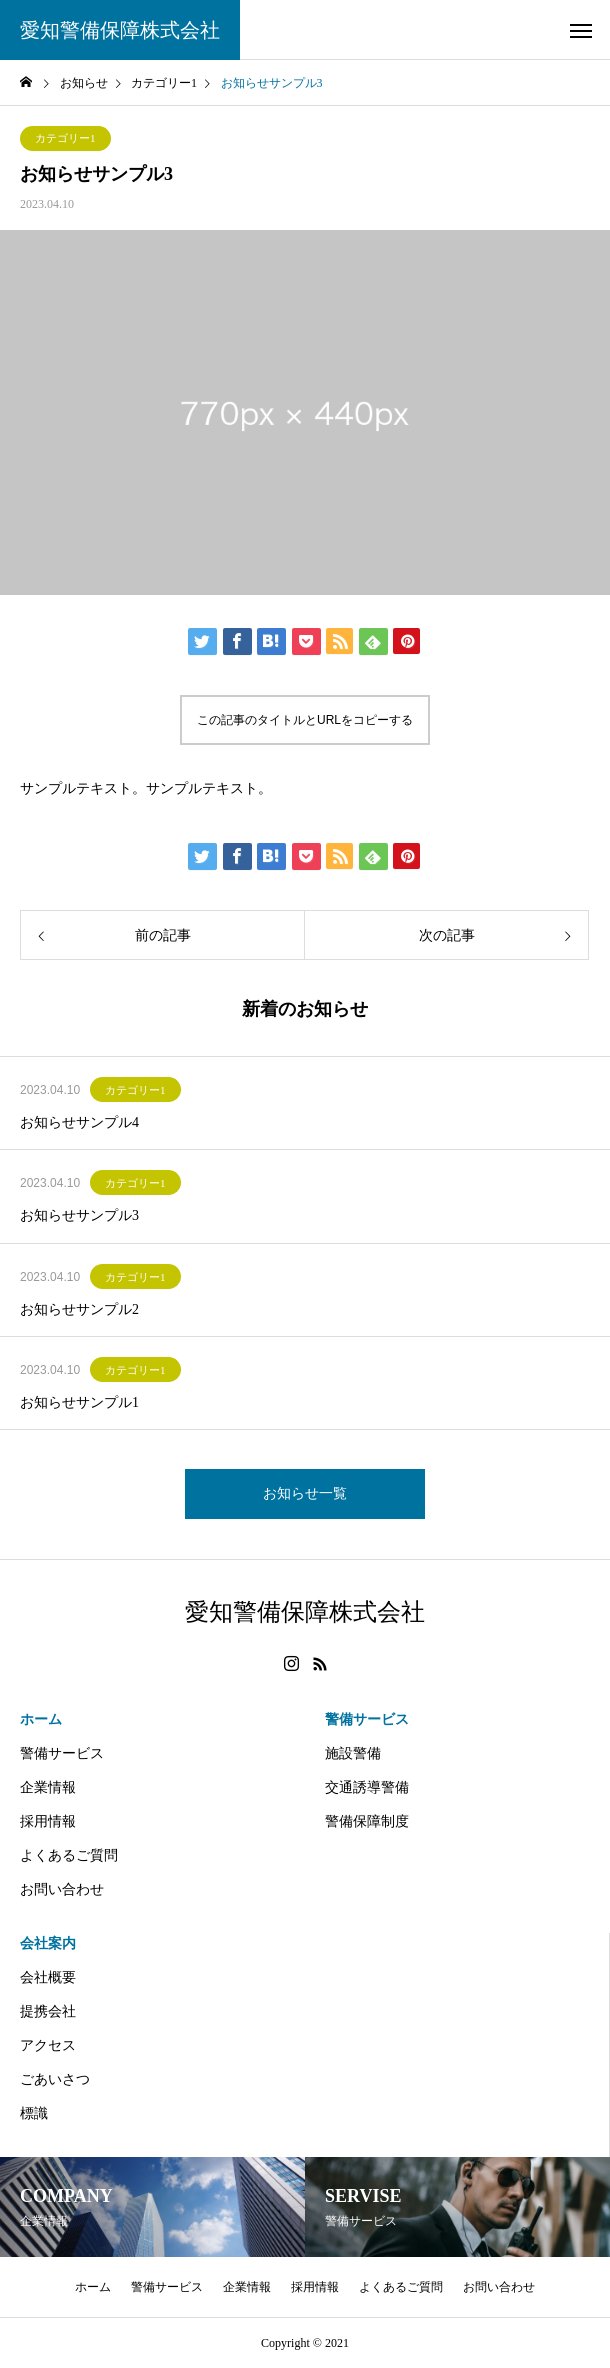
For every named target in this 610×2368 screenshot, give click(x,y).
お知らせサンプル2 (79, 1309)
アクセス (48, 2045)
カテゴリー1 (65, 138)
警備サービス (62, 1753)
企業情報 (48, 1787)
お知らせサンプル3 (79, 1215)
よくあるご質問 (69, 1855)
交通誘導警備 (367, 1787)
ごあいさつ (55, 2079)
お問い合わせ (62, 1889)
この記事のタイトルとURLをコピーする (305, 720)
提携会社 (48, 2011)
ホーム (41, 1719)
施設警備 (353, 1753)
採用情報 (48, 1821)
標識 (34, 2113)
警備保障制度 (367, 1821)
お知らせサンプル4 (79, 1122)
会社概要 (48, 1977)
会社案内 (48, 1943)
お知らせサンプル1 (79, 1402)
